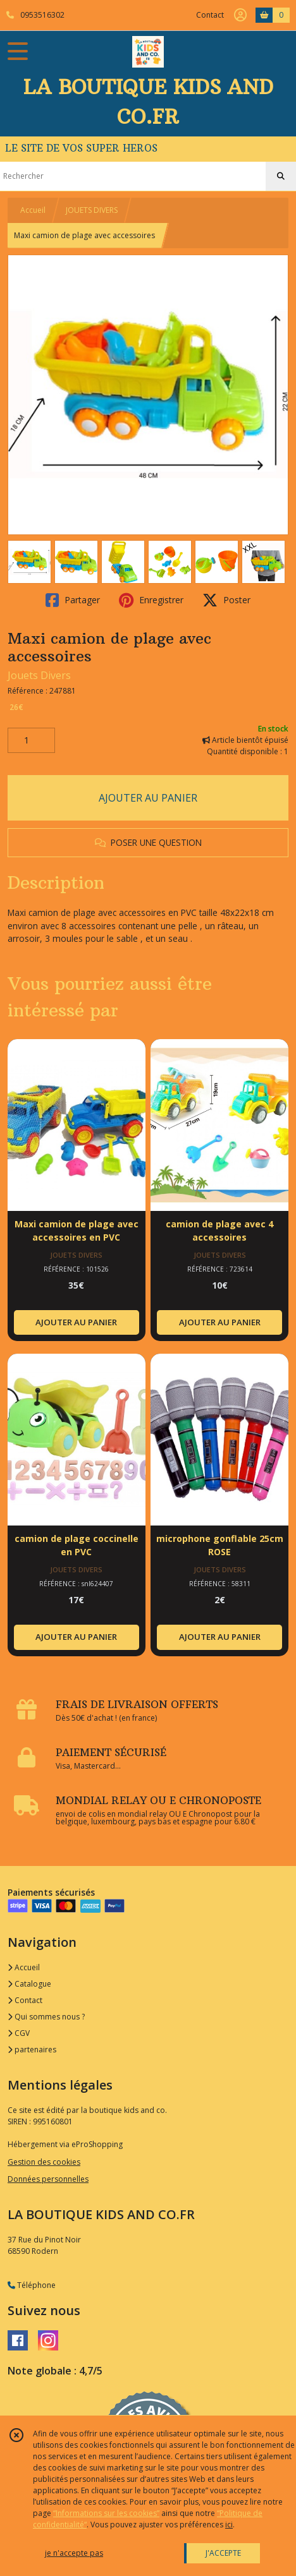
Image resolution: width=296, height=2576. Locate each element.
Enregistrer (151, 600)
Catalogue (29, 1983)
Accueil (33, 210)
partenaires (32, 2049)
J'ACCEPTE (223, 2553)
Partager (73, 600)
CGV (19, 2033)
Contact (210, 14)
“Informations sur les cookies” (106, 2513)
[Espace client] (240, 15)
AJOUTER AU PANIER (148, 798)
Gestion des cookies (44, 2162)
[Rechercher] (281, 176)
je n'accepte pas (74, 2553)
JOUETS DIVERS (92, 210)
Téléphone (32, 2285)
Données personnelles (48, 2179)
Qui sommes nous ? (46, 2016)
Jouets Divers (39, 675)
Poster (226, 600)
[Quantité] (31, 740)
